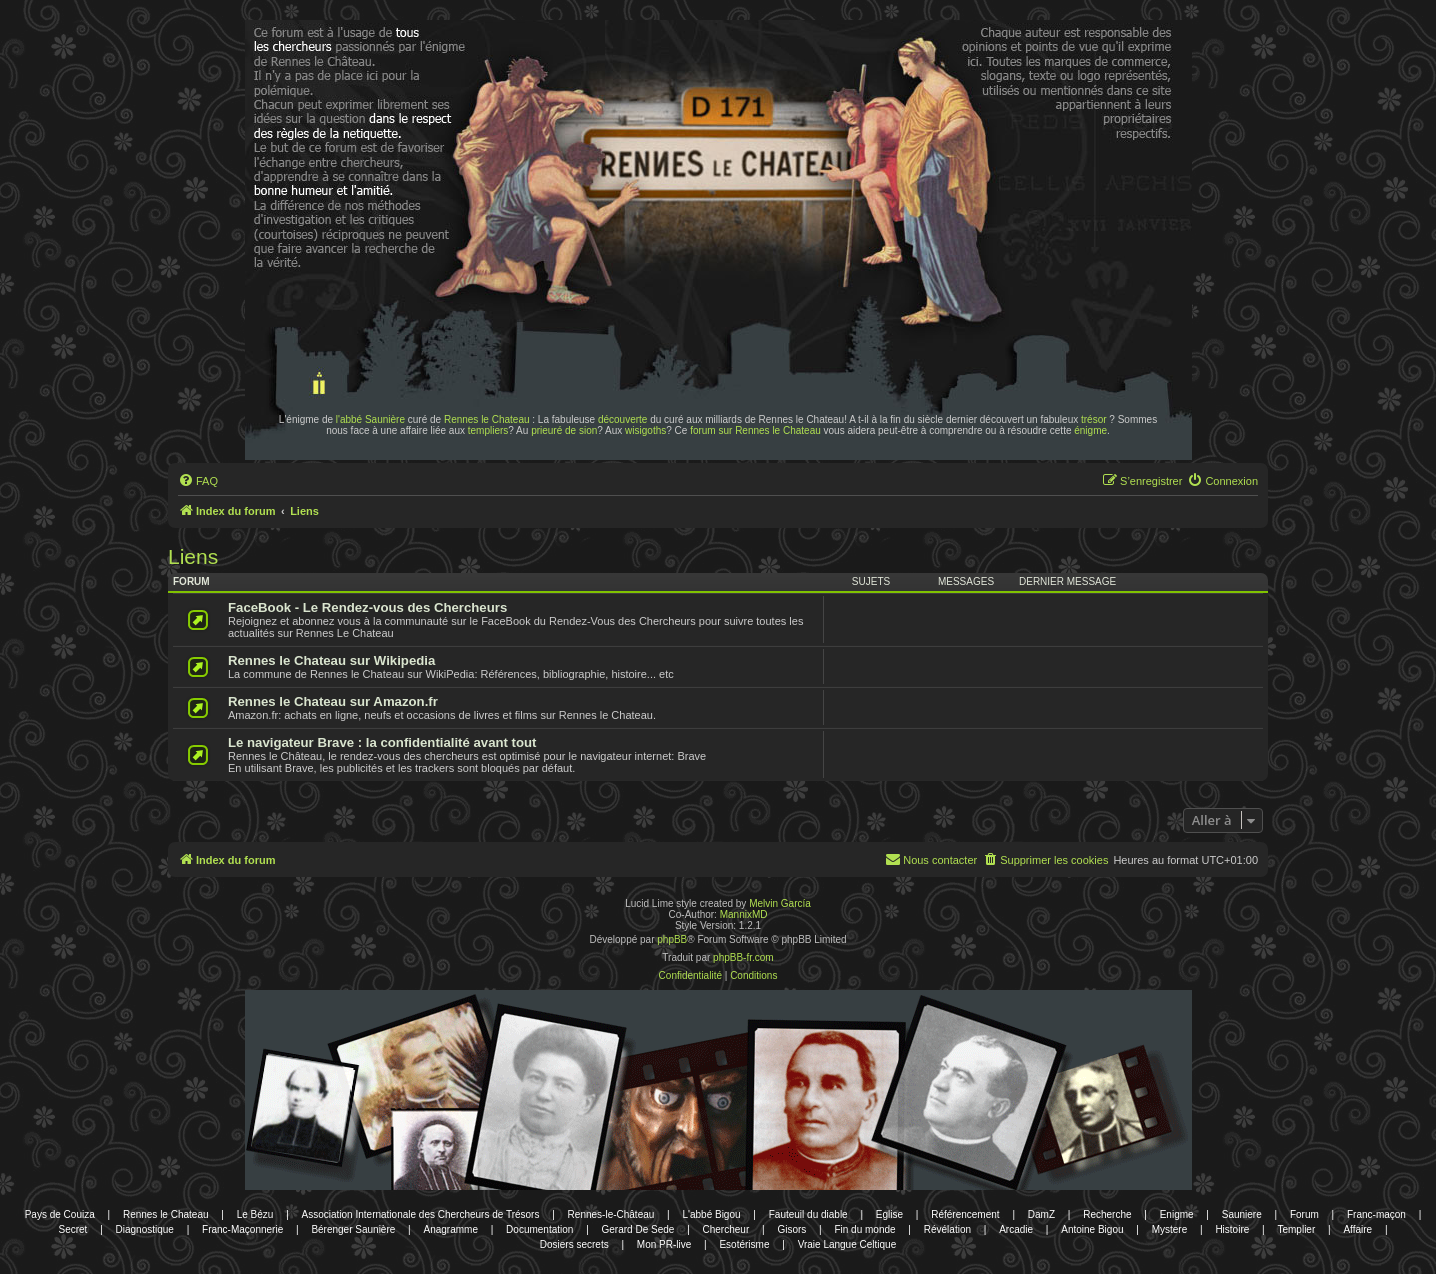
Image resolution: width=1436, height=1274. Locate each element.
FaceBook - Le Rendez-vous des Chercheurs (367, 607)
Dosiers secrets (574, 1244)
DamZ (1041, 1214)
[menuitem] (198, 481)
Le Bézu (255, 1214)
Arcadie (1016, 1229)
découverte (622, 419)
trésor (1094, 419)
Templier (1296, 1229)
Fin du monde (864, 1229)
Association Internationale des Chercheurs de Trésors (421, 1214)
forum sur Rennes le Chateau (755, 430)
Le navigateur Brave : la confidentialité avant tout (382, 742)
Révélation (947, 1229)
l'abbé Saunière (370, 419)
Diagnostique (145, 1229)
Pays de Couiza (60, 1214)
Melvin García (780, 903)
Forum (1304, 1214)
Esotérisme (744, 1244)
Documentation (539, 1229)
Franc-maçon (1376, 1214)
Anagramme (450, 1229)
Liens (193, 556)
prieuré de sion (564, 430)
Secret (72, 1229)
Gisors (791, 1229)
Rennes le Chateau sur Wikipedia (331, 660)
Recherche (1107, 1214)
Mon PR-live (664, 1244)
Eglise (889, 1214)
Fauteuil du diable (808, 1214)
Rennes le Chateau (487, 419)
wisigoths (645, 430)
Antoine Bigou (1092, 1229)
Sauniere (1242, 1214)
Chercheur (726, 1229)
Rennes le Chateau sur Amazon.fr (333, 701)
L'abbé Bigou (711, 1214)
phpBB (672, 939)
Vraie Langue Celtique (847, 1244)
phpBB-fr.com (743, 957)
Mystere (1170, 1229)
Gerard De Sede (638, 1229)
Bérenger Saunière (353, 1229)
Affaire (1357, 1229)
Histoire (1232, 1229)
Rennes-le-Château (611, 1214)
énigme (1090, 430)
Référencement (965, 1214)
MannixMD (744, 914)
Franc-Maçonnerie (242, 1229)
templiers (488, 430)
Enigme (1177, 1214)
